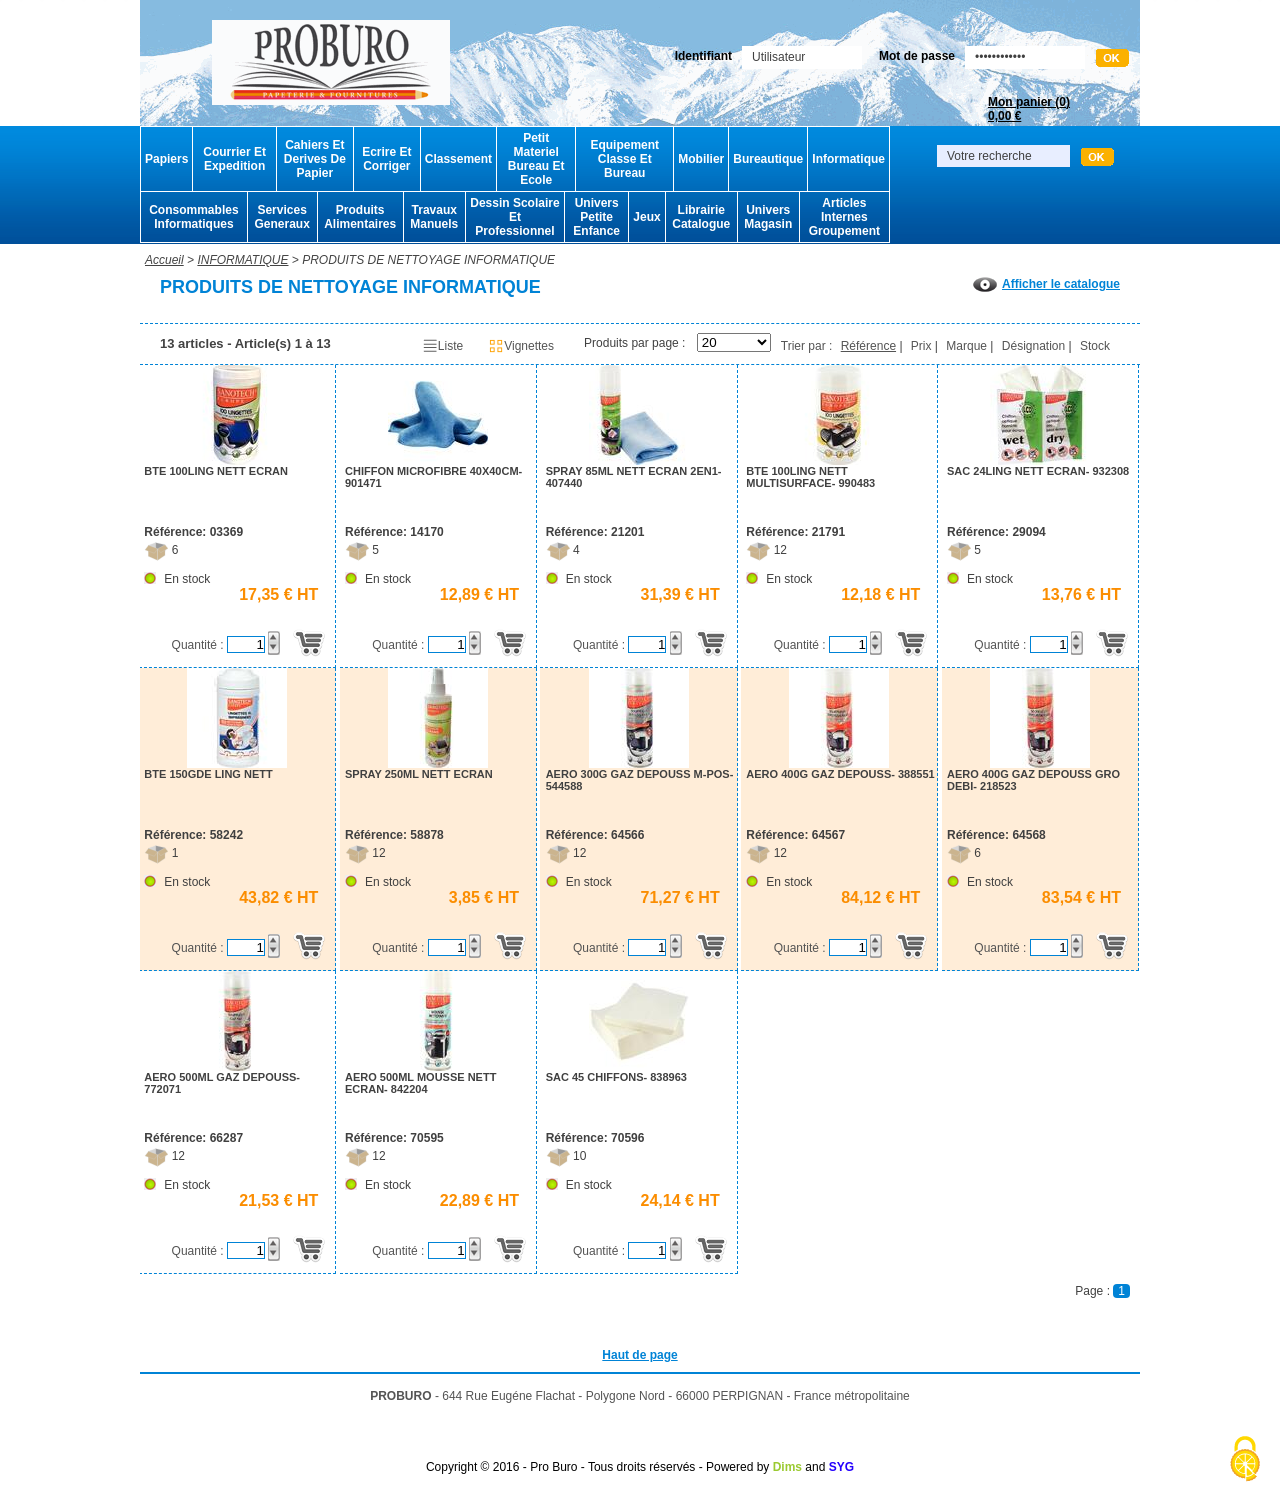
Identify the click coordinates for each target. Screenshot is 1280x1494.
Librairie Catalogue (701, 217)
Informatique (848, 159)
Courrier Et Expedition (234, 159)
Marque (966, 346)
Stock (1095, 346)
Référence (868, 346)
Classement (458, 159)
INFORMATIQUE (242, 260)
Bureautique (768, 159)
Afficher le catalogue (1046, 284)
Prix (921, 346)
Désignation (1033, 346)
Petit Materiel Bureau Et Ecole (536, 159)
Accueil (164, 260)
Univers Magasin (768, 217)
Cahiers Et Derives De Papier (315, 159)
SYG (841, 1467)
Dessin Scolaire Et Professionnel (514, 217)
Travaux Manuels (434, 217)
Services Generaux (281, 217)
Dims (787, 1467)
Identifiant (703, 56)
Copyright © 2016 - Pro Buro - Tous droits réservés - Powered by (597, 1467)
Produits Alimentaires (360, 217)
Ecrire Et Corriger (386, 159)
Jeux (646, 217)
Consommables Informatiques (193, 217)
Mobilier (701, 159)
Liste (442, 346)
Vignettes (521, 346)
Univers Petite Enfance (596, 217)
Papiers (166, 159)
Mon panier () (1029, 109)
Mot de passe (917, 56)
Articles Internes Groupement (844, 217)
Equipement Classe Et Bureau (624, 159)
